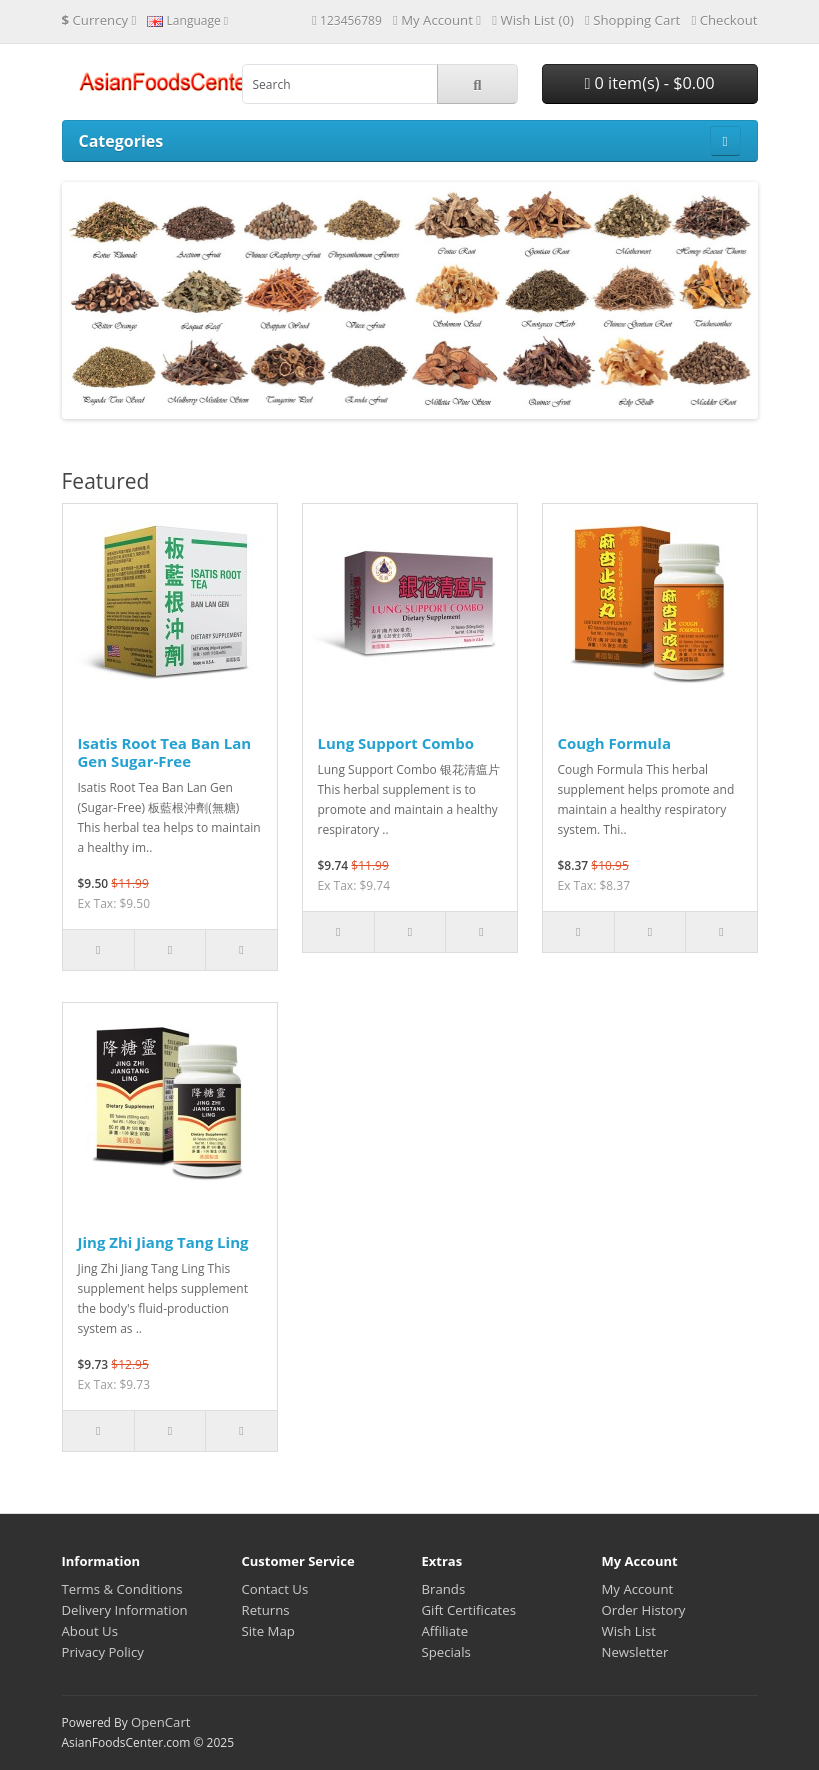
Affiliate (445, 1631)
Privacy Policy (103, 1652)
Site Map (268, 1631)
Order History (644, 1610)
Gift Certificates (469, 1610)
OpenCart (161, 1722)
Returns (266, 1610)
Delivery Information (125, 1610)
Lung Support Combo (396, 743)
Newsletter (635, 1652)
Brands (444, 1589)
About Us (90, 1631)
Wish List (629, 1631)
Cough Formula (615, 743)
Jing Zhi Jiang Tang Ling (163, 1242)
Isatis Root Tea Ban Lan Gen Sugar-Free (165, 752)
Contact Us (275, 1589)
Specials (446, 1652)
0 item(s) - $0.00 (649, 83)
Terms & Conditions (122, 1589)
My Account (638, 1589)
